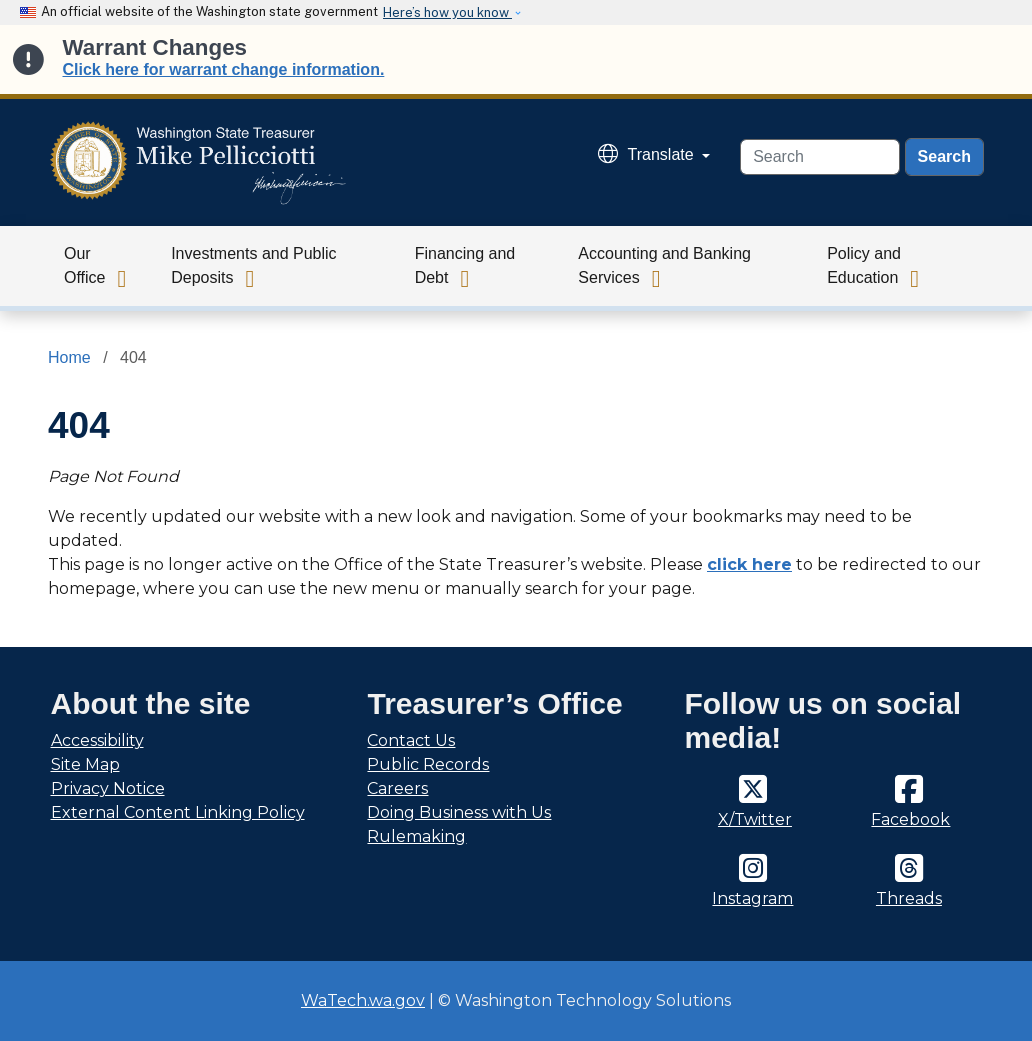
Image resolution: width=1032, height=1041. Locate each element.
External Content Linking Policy (178, 812)
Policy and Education (864, 265)
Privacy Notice (108, 788)
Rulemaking (416, 836)
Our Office (85, 265)
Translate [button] (648, 154)
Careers (397, 788)
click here (749, 564)
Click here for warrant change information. (224, 69)
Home (69, 357)
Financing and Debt (465, 265)
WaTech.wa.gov (363, 1000)
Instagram (752, 898)
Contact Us (411, 740)
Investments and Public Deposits (253, 265)
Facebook (910, 819)
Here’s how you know (447, 12)
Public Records (428, 764)
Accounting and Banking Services (664, 265)
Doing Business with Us (459, 812)
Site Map (85, 764)
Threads (909, 898)
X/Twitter (755, 819)
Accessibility (97, 740)
